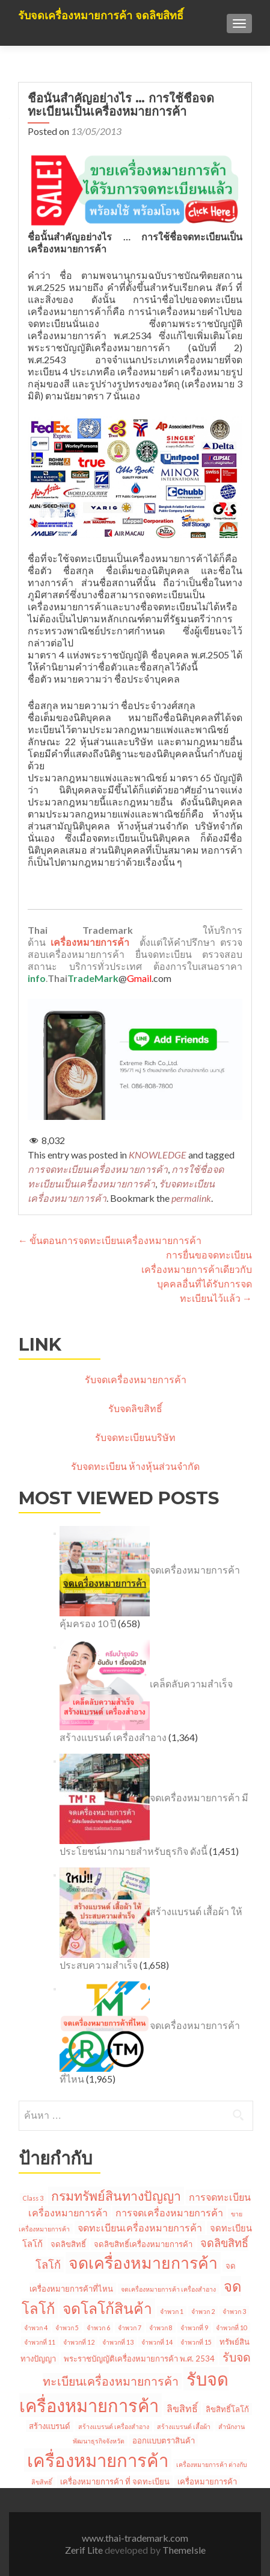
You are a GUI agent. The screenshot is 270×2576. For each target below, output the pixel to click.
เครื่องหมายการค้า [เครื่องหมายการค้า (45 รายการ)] (97, 2460)
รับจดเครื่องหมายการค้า (135, 1379)
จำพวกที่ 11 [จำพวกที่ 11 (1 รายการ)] (39, 2342)
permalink (191, 1198)
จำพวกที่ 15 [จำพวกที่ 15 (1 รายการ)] (196, 2342)
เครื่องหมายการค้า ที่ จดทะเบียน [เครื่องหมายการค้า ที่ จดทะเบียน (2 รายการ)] (115, 2481)
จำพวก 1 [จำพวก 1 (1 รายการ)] (171, 2311)
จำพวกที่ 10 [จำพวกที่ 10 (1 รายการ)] (231, 2327)
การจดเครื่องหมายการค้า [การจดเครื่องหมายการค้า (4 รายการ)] (169, 2212)
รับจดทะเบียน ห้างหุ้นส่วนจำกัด (135, 1466)
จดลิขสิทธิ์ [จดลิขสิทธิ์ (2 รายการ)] (68, 2244)
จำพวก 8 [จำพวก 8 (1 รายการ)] (161, 2327)
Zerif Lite (85, 2550)
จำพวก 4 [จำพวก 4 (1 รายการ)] (36, 2327)
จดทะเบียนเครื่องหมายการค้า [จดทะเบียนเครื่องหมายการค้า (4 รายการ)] (140, 2227)
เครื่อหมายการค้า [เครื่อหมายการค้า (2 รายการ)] (207, 2481)
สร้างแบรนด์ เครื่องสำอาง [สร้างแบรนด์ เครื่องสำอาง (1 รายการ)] (113, 2426)
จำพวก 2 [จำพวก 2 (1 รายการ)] (203, 2311)
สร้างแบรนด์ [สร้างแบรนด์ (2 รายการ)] (49, 2426)
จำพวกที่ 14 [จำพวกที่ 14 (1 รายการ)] (157, 2342)
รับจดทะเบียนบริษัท (135, 1437)
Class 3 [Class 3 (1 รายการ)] (33, 2198)
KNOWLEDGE (157, 1154)
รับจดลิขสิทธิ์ (135, 1408)
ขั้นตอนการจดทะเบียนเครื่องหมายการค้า (109, 1240)
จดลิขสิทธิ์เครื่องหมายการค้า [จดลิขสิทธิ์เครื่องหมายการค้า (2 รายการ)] (143, 2244)
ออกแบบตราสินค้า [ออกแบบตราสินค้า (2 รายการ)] (163, 2440)
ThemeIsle (184, 2550)
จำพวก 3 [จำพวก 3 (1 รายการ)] (234, 2311)
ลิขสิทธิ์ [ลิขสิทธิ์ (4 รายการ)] (182, 2408)
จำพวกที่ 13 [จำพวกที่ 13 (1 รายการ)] (117, 2342)
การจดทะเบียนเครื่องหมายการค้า (98, 1169)
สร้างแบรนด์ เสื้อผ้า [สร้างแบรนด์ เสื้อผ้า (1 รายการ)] (183, 2426)
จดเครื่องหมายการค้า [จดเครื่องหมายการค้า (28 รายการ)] (143, 2262)
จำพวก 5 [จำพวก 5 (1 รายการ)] (67, 2327)
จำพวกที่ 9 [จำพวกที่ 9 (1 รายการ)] (194, 2327)
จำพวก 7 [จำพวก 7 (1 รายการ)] (129, 2327)
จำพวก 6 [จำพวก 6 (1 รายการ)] (98, 2327)
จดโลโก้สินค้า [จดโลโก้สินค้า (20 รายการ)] (107, 2308)
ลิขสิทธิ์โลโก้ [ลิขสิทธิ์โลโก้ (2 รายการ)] (227, 2409)
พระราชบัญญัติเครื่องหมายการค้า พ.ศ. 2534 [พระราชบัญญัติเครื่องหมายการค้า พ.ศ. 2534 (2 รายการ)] (139, 2358)
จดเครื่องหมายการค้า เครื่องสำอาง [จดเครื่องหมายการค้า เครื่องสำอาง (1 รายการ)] (168, 2289)
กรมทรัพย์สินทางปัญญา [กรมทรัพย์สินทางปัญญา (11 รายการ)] (116, 2196)
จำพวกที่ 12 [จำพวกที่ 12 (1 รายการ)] (78, 2342)
